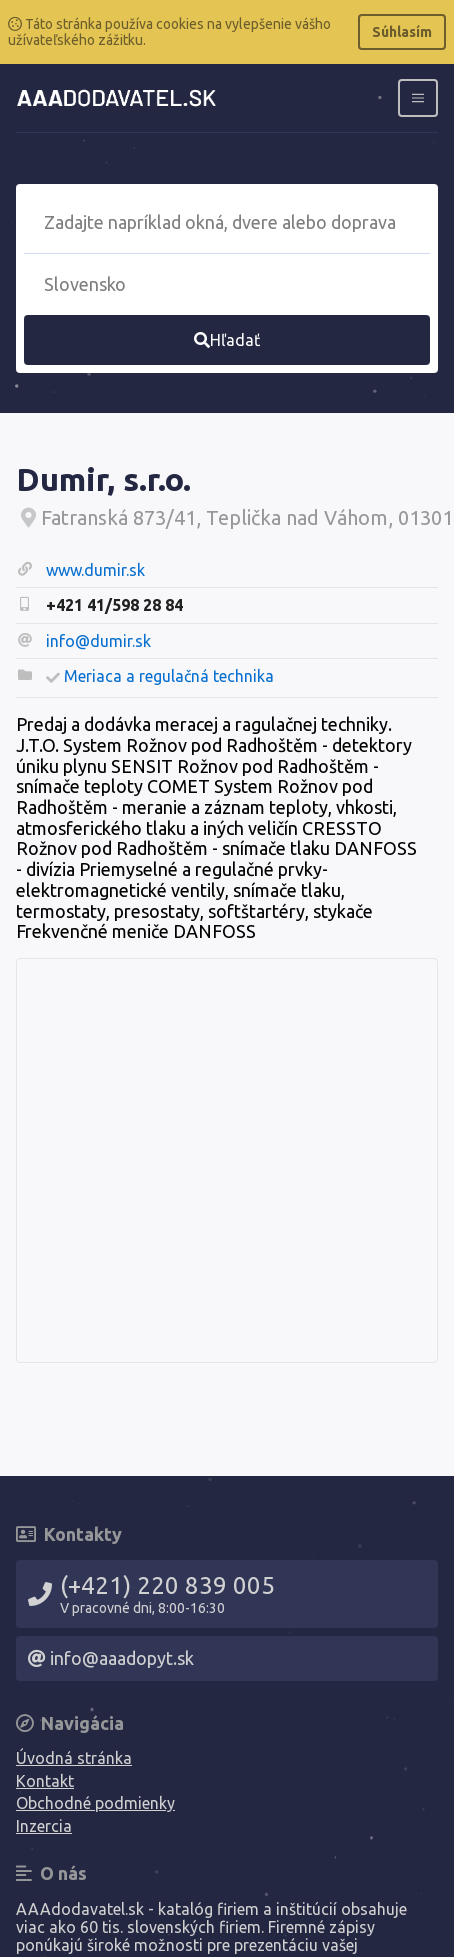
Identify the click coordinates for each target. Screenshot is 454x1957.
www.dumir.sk (95, 570)
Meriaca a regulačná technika (169, 676)
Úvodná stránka (74, 1758)
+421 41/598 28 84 (114, 605)
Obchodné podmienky (95, 1803)
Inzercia (44, 1826)
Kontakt (45, 1781)
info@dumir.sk (98, 641)
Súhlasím (402, 32)
